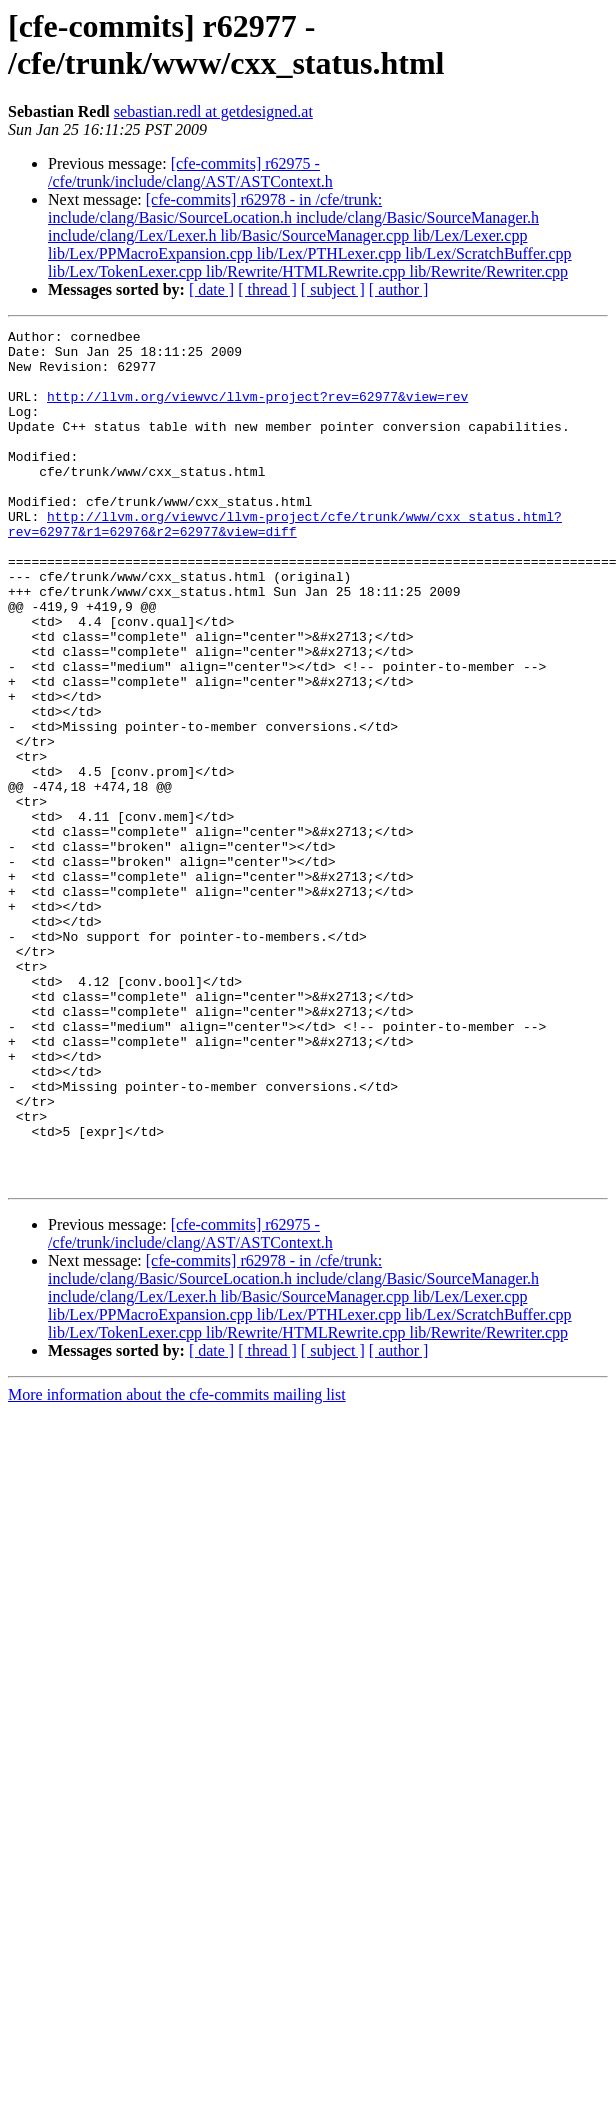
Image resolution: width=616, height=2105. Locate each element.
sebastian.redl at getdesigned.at (213, 111)
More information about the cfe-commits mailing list (177, 1565)
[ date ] (211, 289)
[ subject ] (333, 289)
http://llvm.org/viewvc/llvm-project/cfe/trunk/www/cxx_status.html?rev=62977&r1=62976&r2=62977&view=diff (285, 564)
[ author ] (399, 289)
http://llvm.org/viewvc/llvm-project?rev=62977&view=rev (257, 411)
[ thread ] (267, 289)
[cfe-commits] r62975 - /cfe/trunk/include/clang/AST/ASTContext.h (190, 172)
